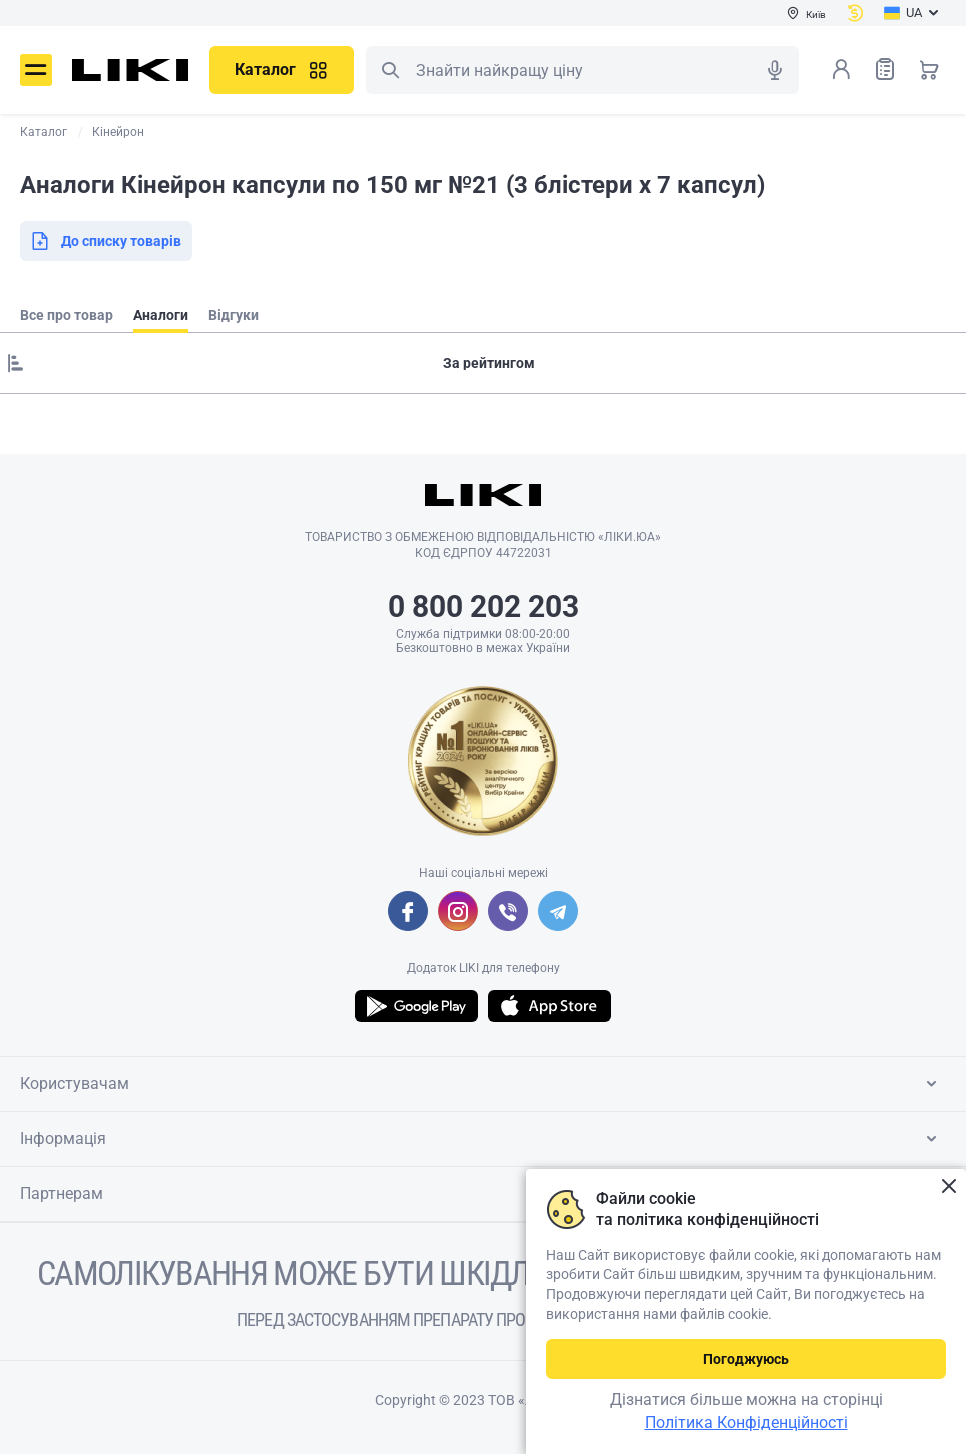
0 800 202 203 (483, 606)
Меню (36, 70)
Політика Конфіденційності (746, 1422)
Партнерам (482, 1194)
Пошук (390, 70)
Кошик (929, 69)
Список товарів (885, 68)
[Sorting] (483, 363)
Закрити (948, 1186)
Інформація (482, 1139)
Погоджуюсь (746, 1359)
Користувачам (482, 1084)
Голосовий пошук (775, 70)
